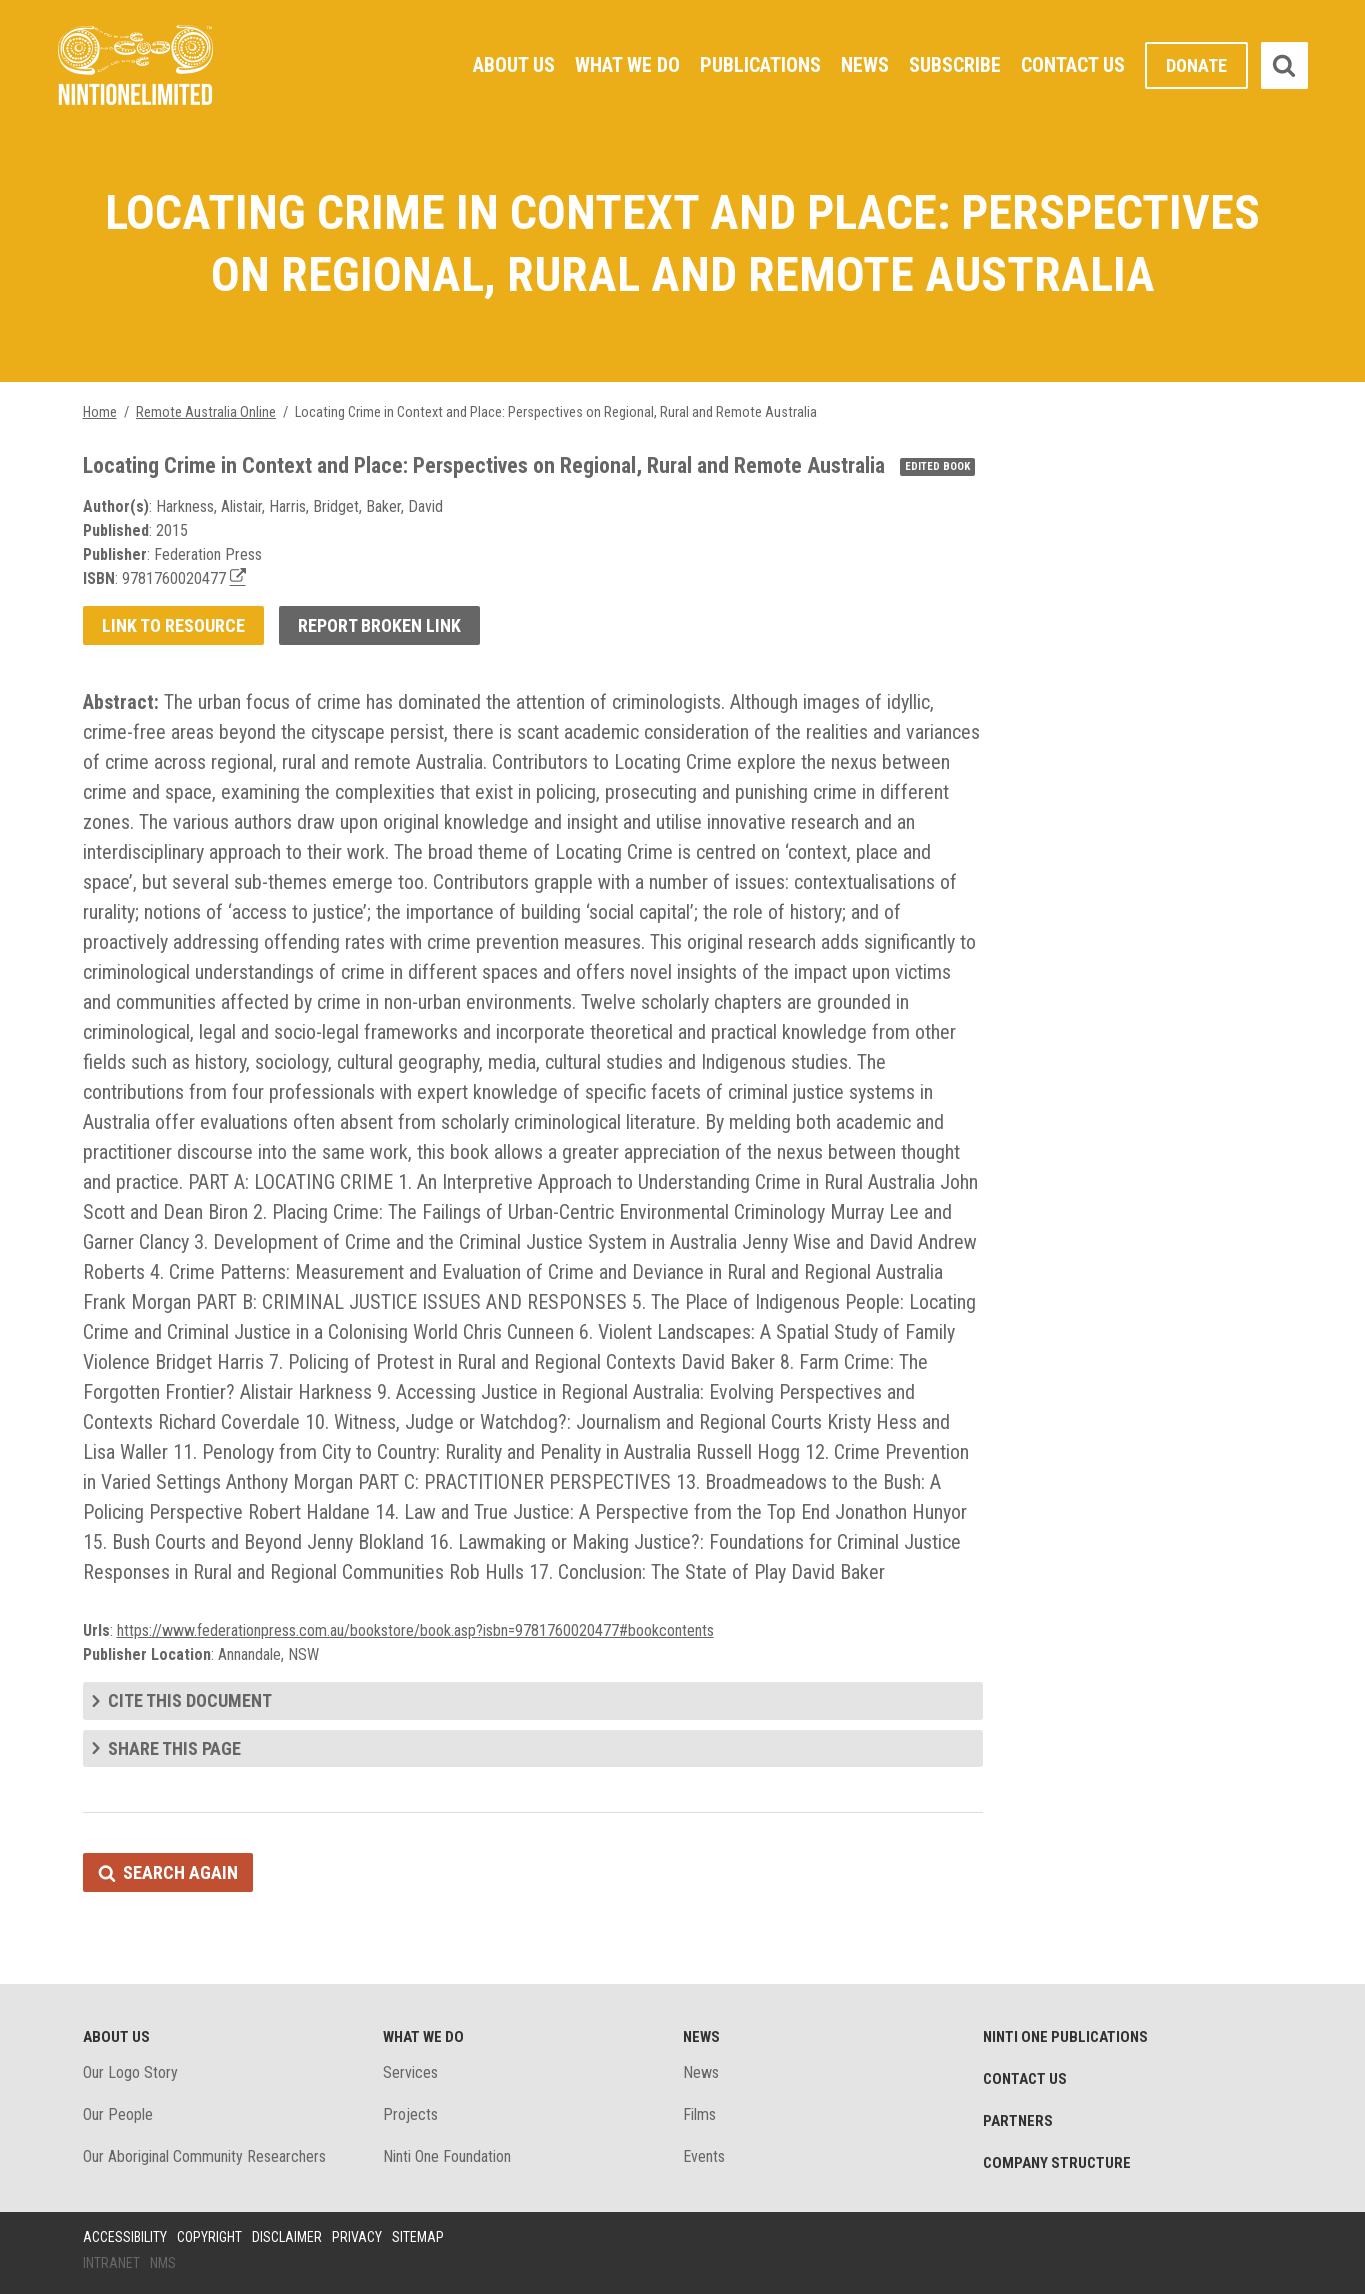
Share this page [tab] (174, 1748)
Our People (118, 2114)
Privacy (357, 2237)
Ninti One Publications (1065, 2037)
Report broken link (379, 625)
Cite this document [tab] (190, 1700)
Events (704, 2156)
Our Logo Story (130, 2072)
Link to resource (173, 625)
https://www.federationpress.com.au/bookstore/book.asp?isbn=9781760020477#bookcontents (415, 1630)
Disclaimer (287, 2237)
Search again (180, 1872)
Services (410, 2072)
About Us (514, 65)
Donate (1196, 65)
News (865, 65)
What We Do (627, 65)
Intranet (111, 2263)
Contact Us (1073, 65)
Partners (1018, 2121)
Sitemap (418, 2237)
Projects (410, 2114)
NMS (163, 2263)
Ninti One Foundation (447, 2156)
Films (699, 2114)
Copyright (209, 2237)
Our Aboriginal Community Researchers (204, 2156)
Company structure (1057, 2163)
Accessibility (125, 2237)
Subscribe (955, 65)
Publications (760, 65)
